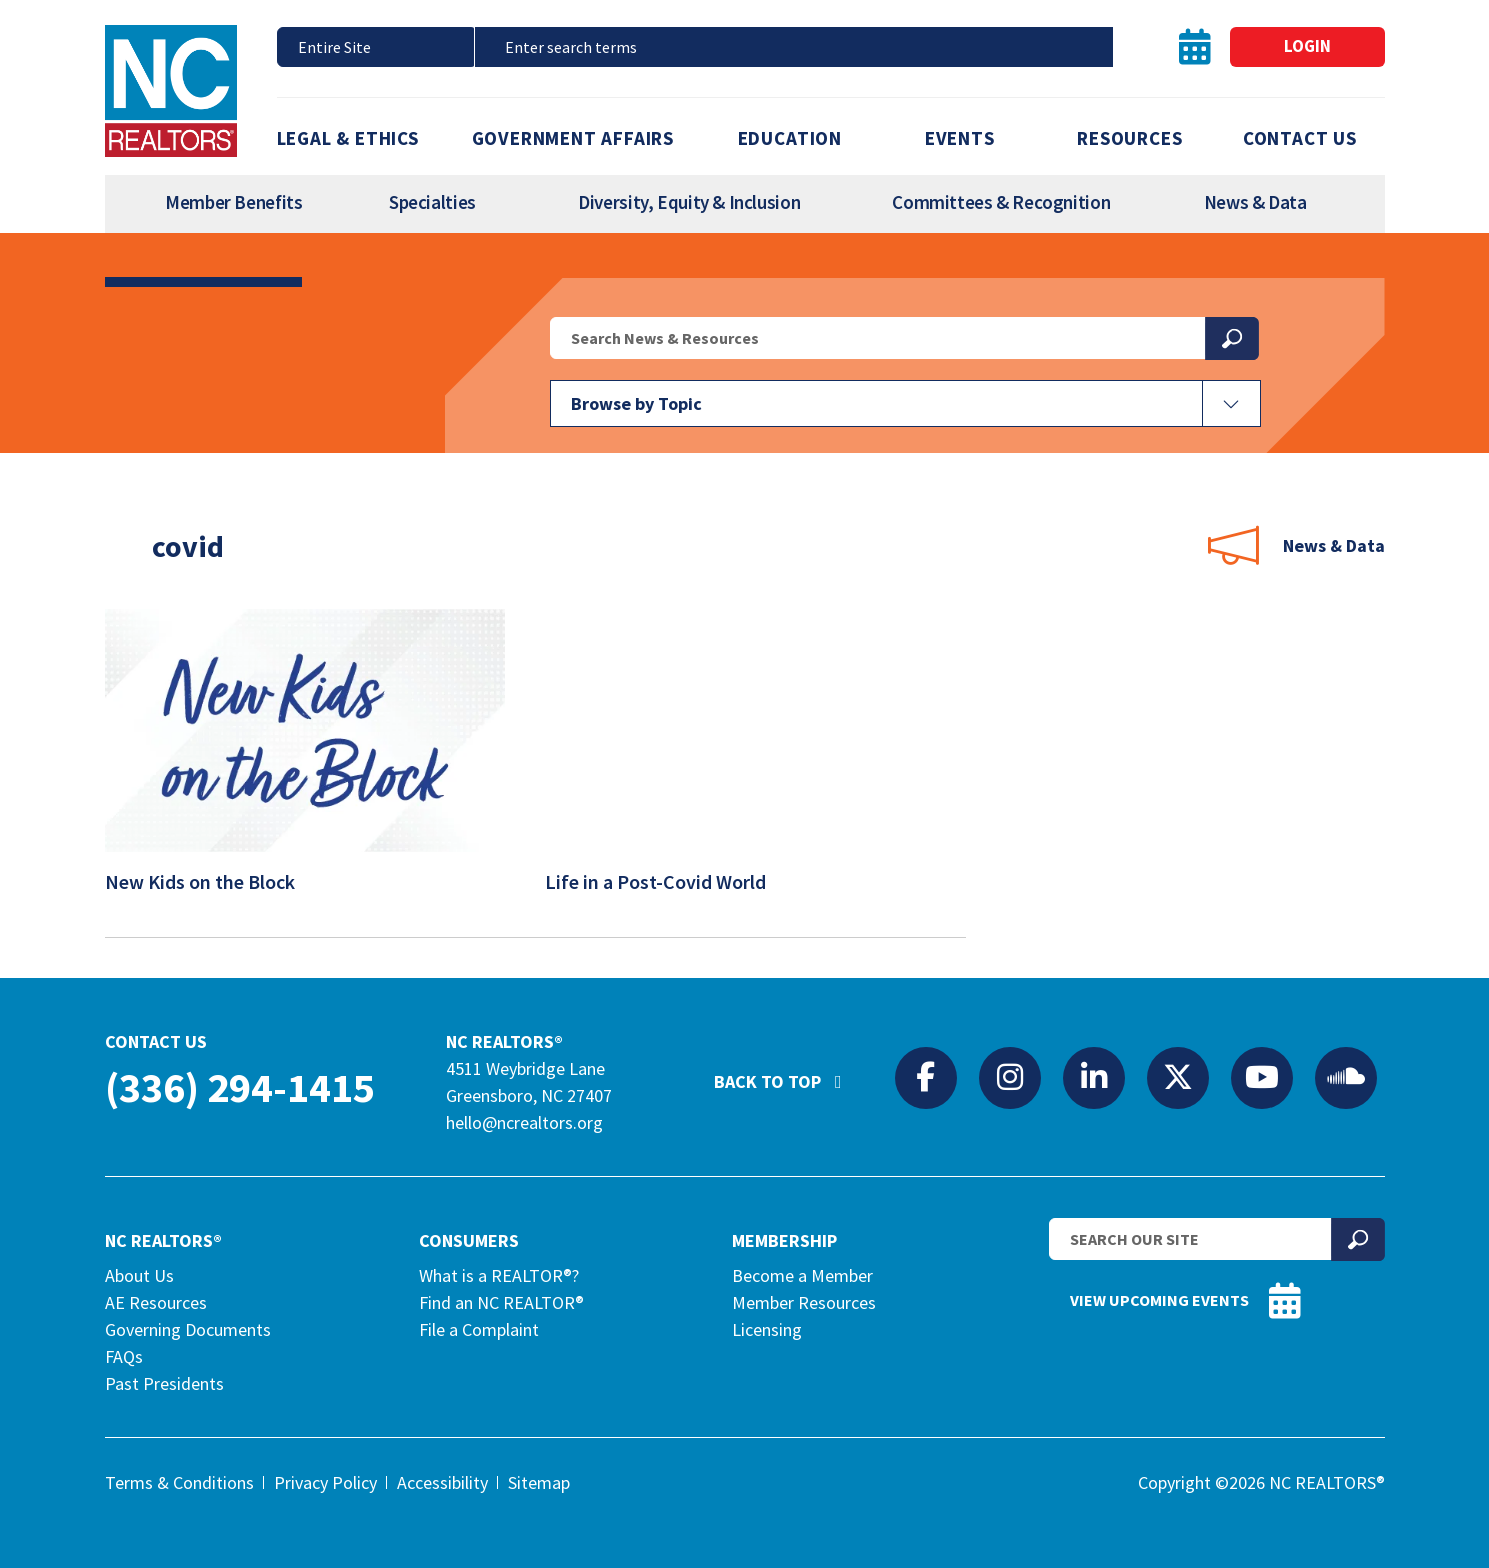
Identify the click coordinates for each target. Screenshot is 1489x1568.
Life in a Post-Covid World (668, 881)
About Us (139, 1275)
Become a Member (802, 1275)
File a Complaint (479, 1329)
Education (790, 138)
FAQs (124, 1356)
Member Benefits (233, 202)
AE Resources (156, 1302)
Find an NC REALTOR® (501, 1302)
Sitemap (539, 1482)
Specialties (432, 202)
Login (1307, 46)
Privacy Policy (325, 1482)
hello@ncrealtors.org (524, 1122)
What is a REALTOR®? (499, 1275)
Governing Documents (188, 1329)
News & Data (1255, 202)
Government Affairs (573, 138)
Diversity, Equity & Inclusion (689, 202)
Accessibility (442, 1482)
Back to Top (788, 1073)
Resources (1129, 138)
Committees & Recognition (1001, 202)
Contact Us (1300, 138)
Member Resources (804, 1302)
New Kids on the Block (213, 881)
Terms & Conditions (179, 1482)
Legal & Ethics (348, 138)
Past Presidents (164, 1383)
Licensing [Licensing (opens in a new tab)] (767, 1329)
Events (960, 138)
